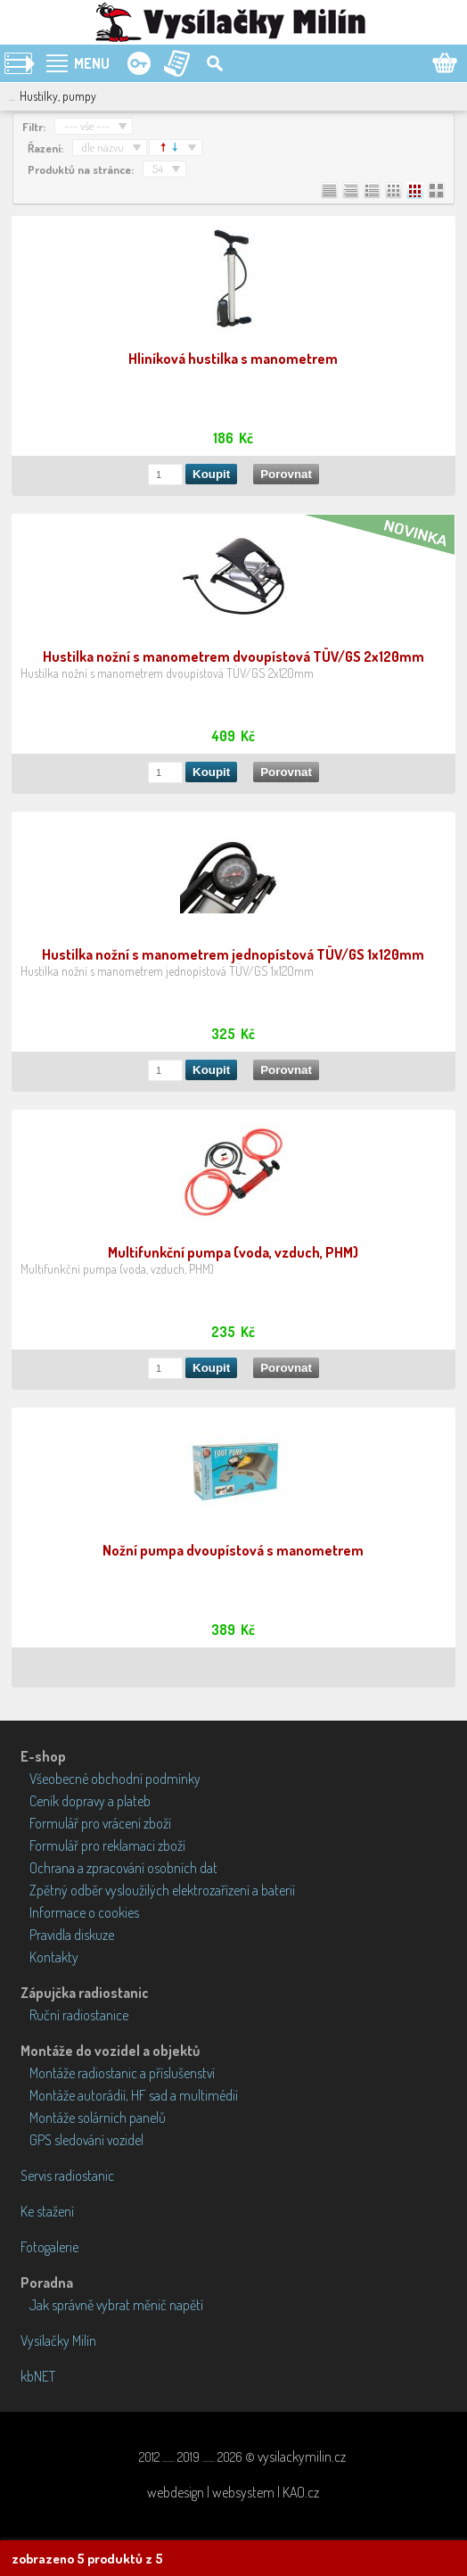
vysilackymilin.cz (302, 2456)
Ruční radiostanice (78, 2015)
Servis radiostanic (67, 2175)
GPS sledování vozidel (86, 2140)
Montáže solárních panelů (97, 2117)
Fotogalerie (49, 2247)
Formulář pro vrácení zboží (100, 1823)
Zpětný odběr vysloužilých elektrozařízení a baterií (162, 1890)
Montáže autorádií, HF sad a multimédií (133, 2095)
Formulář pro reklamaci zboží (107, 1845)
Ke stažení (47, 2211)
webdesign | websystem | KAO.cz (233, 2492)
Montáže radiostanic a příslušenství (122, 2073)
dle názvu (103, 147)
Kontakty (53, 1957)
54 (157, 168)
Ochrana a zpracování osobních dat (123, 1868)
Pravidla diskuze (71, 1935)
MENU (92, 63)
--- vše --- (87, 126)
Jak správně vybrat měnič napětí (116, 2305)
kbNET (37, 2376)
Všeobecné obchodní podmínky (115, 1779)
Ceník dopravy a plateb (90, 1801)
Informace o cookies (84, 1912)
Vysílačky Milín (58, 2340)
